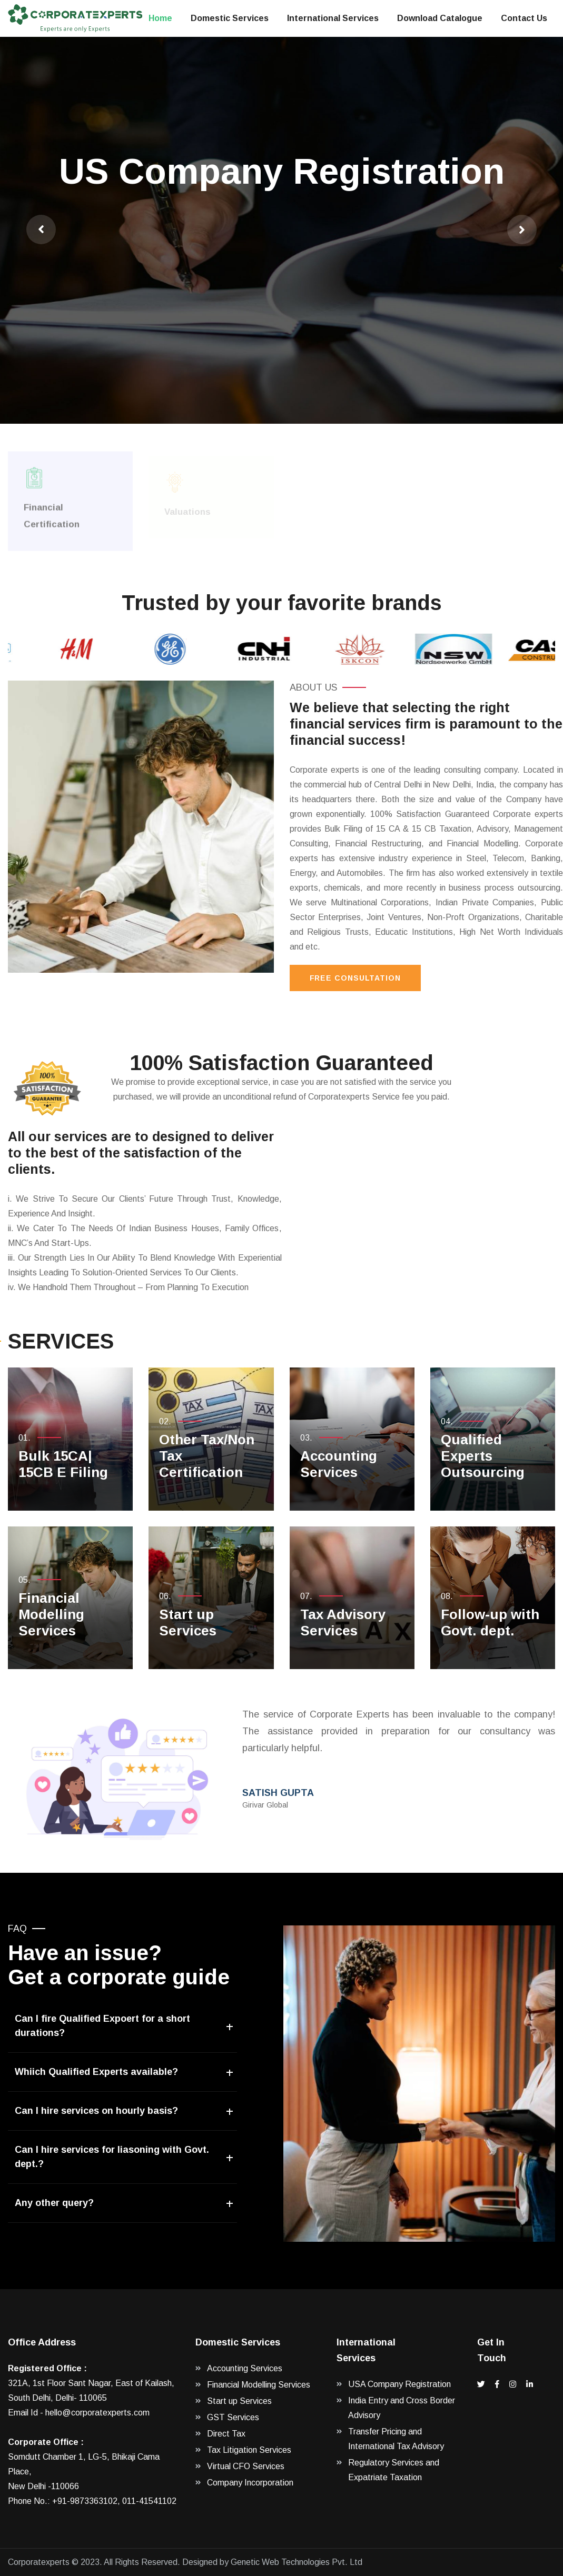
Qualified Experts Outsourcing (483, 1456)
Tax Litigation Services (249, 2449)
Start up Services (187, 1622)
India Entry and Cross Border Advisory (401, 2408)
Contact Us (524, 18)
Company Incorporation (250, 2482)
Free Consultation (355, 978)
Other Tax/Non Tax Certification (206, 1456)
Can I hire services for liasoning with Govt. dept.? (112, 2156)
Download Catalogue (439, 18)
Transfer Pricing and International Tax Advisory (396, 2439)
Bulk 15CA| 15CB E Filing (63, 1464)
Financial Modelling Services (51, 1614)
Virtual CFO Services (245, 2466)
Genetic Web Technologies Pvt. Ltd (296, 2562)
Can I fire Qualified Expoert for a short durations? (102, 2025)
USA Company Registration (399, 2384)
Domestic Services (230, 18)
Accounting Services (338, 1464)
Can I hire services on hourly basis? (96, 2110)
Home (160, 18)
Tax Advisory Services (343, 1622)
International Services (333, 18)
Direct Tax (226, 2433)
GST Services (233, 2417)
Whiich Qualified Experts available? (96, 2071)
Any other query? (54, 2203)
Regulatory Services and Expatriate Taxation (393, 2470)
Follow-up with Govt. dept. (490, 1622)
